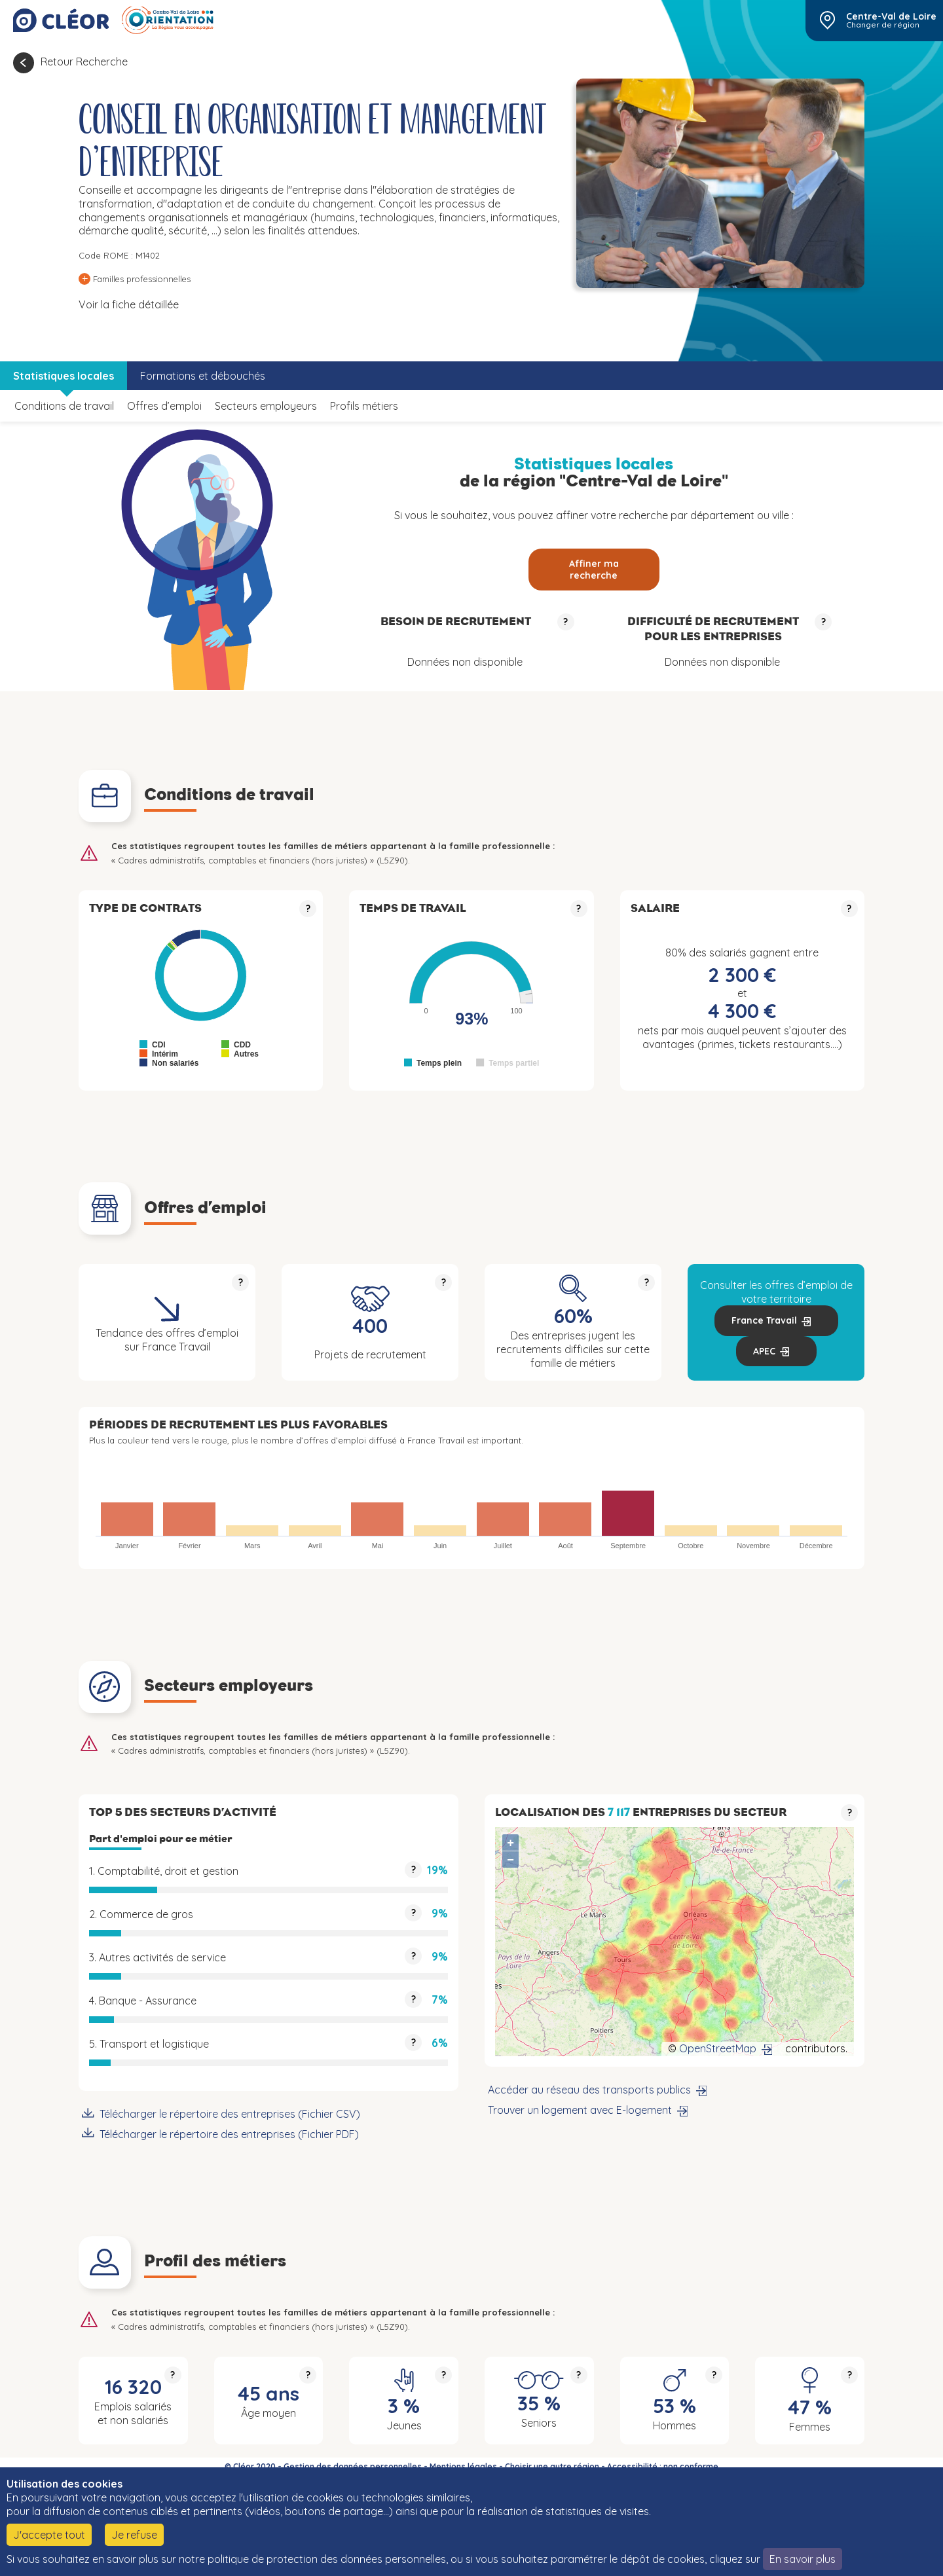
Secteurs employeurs (266, 405)
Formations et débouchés (202, 375)
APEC (764, 1351)
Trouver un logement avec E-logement (580, 2109)
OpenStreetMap (717, 2048)
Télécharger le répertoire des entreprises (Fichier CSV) (230, 2113)
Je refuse (134, 2534)
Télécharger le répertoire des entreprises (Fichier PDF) (229, 2134)
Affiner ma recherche (594, 569)
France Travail (764, 1320)
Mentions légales (463, 2466)
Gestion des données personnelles (353, 2466)
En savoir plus (802, 2559)
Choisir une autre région (552, 2466)
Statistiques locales (63, 375)
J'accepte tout (49, 2534)
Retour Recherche (84, 61)
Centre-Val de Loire (891, 16)
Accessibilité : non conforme (662, 2466)
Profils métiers (364, 405)
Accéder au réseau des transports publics (589, 2089)
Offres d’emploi (164, 405)
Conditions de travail (64, 405)
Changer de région (882, 25)
